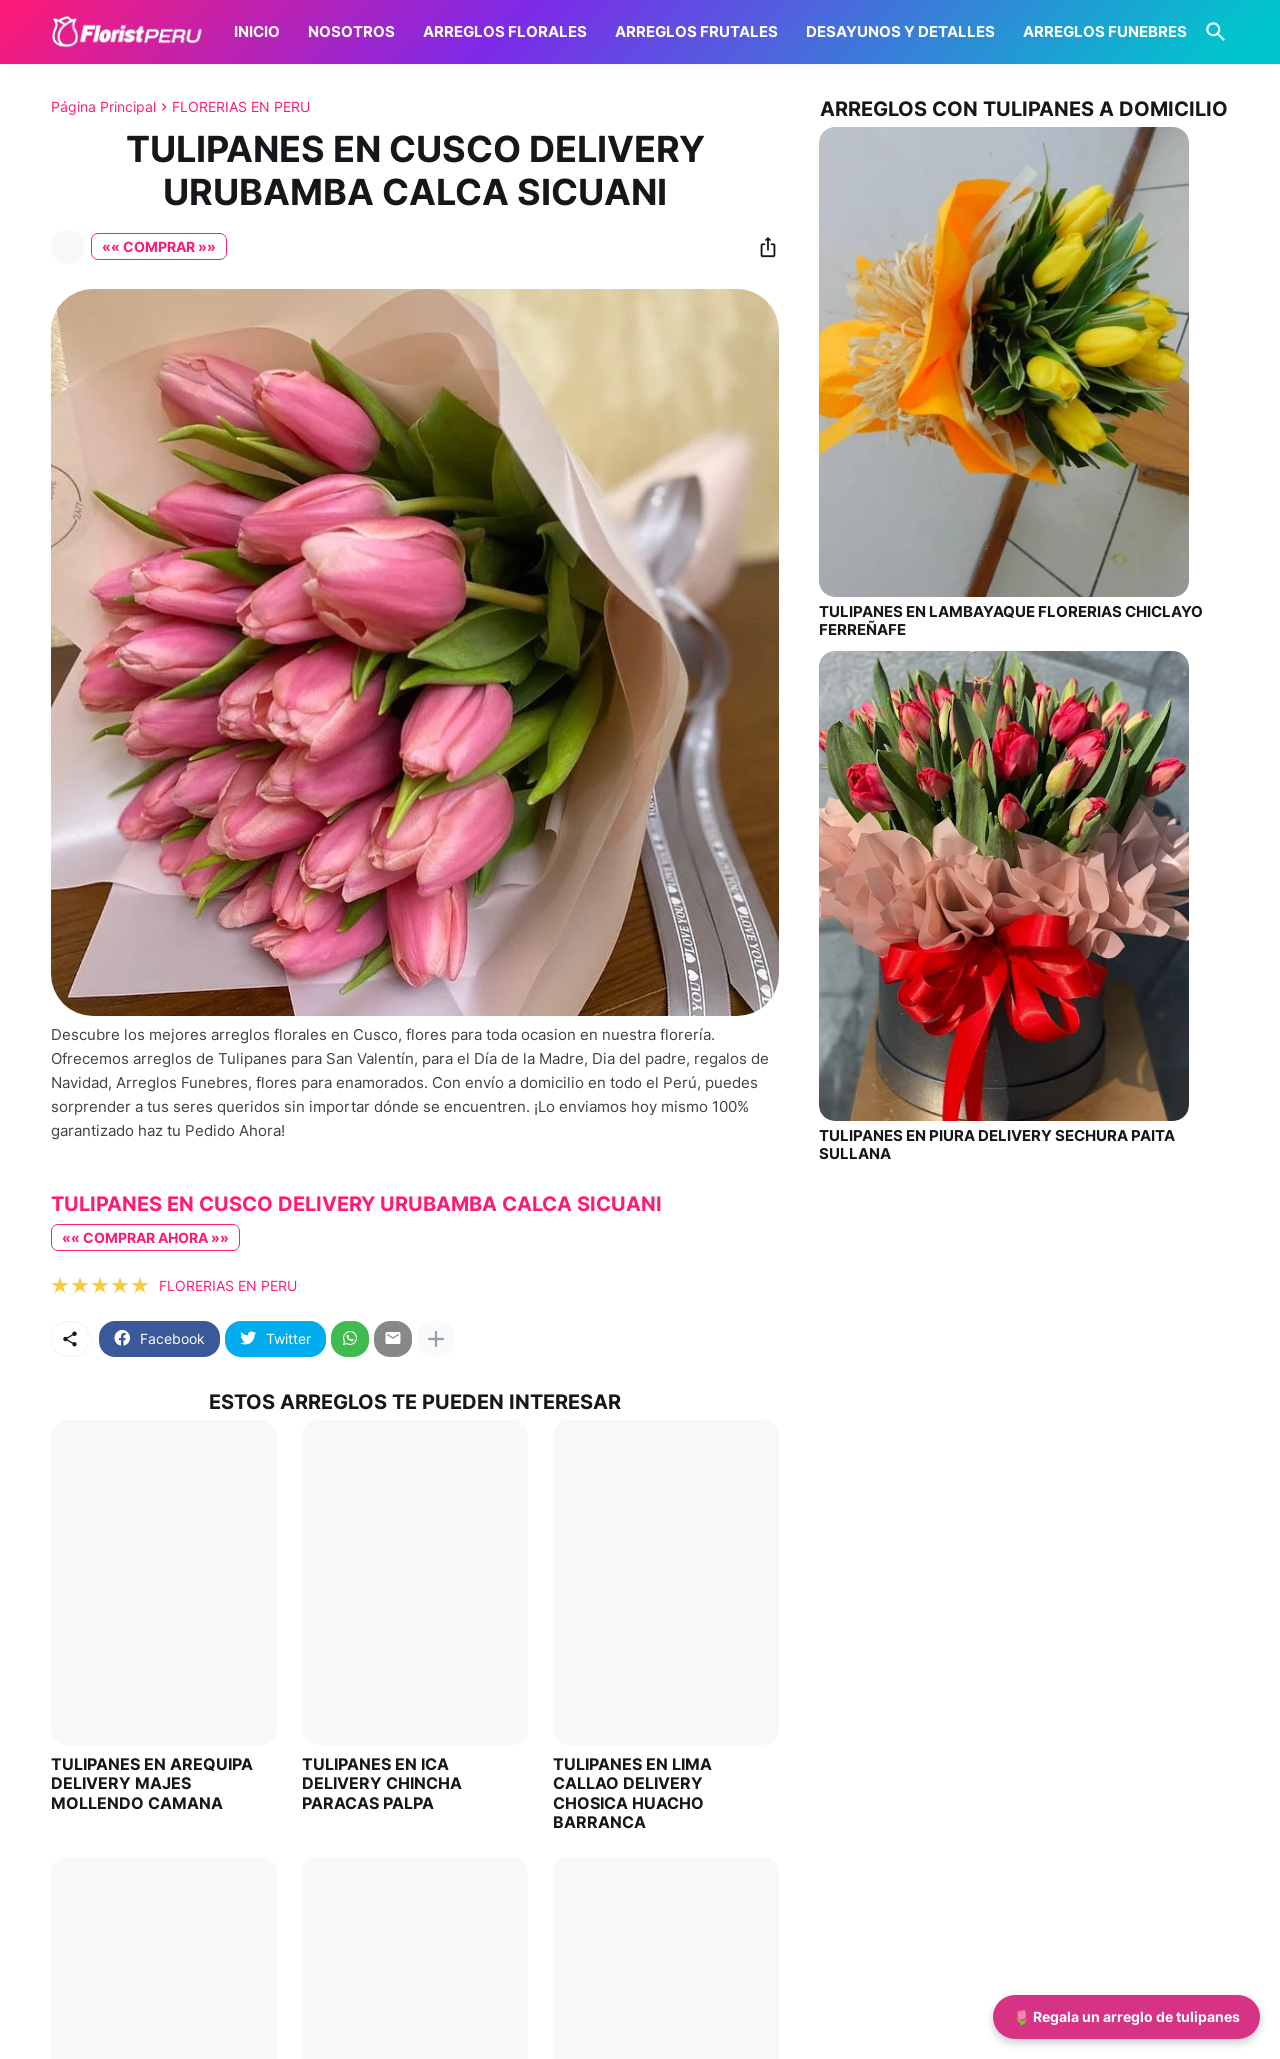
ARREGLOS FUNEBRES (1105, 31)
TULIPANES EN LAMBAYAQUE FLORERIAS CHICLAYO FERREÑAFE (1011, 621)
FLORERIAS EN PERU (241, 107)
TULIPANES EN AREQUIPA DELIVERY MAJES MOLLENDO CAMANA (152, 1783)
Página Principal (103, 107)
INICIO (257, 31)
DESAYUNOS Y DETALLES (900, 31)
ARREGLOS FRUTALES (696, 31)
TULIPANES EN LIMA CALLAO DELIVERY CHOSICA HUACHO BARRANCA (632, 1793)
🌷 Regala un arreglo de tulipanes (1126, 2016)
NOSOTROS (351, 31)
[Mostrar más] (436, 1339)
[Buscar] (1212, 32)
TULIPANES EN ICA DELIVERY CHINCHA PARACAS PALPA (382, 1783)
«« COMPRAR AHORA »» (145, 1237)
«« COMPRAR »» (159, 246)
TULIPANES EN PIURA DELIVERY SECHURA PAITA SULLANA (997, 1145)
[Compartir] (762, 247)
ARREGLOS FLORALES (505, 31)
